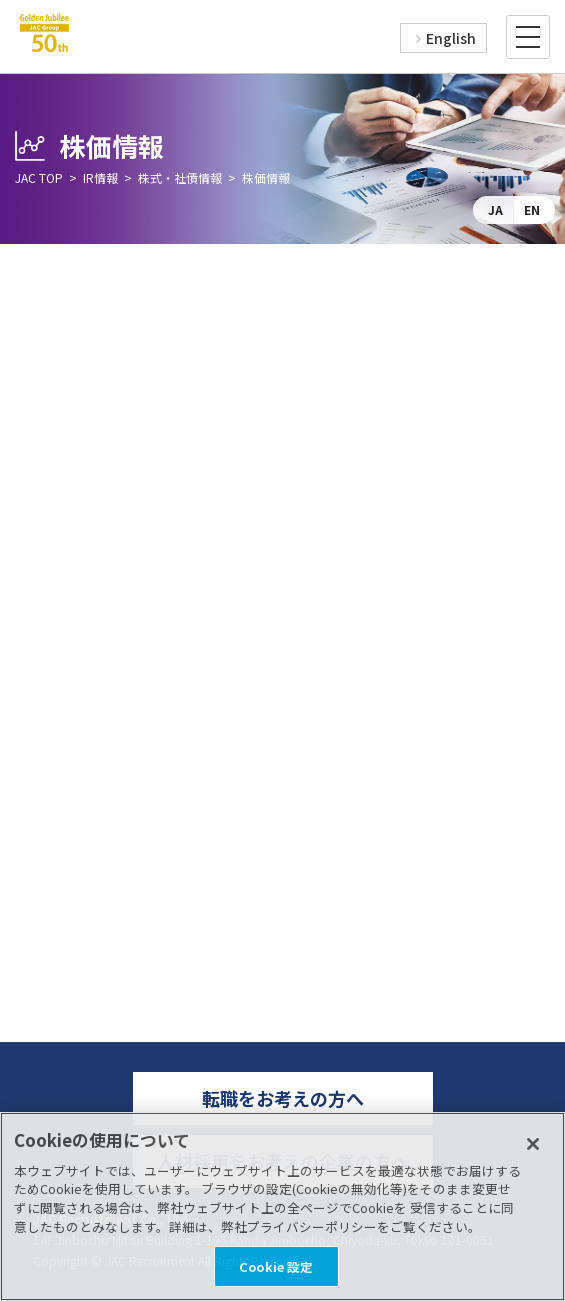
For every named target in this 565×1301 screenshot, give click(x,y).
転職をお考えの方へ (283, 1098)
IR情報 (100, 177)
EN (532, 209)
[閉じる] (533, 1144)
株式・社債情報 (180, 177)
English (451, 38)
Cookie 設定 (276, 1266)
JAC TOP (39, 177)
